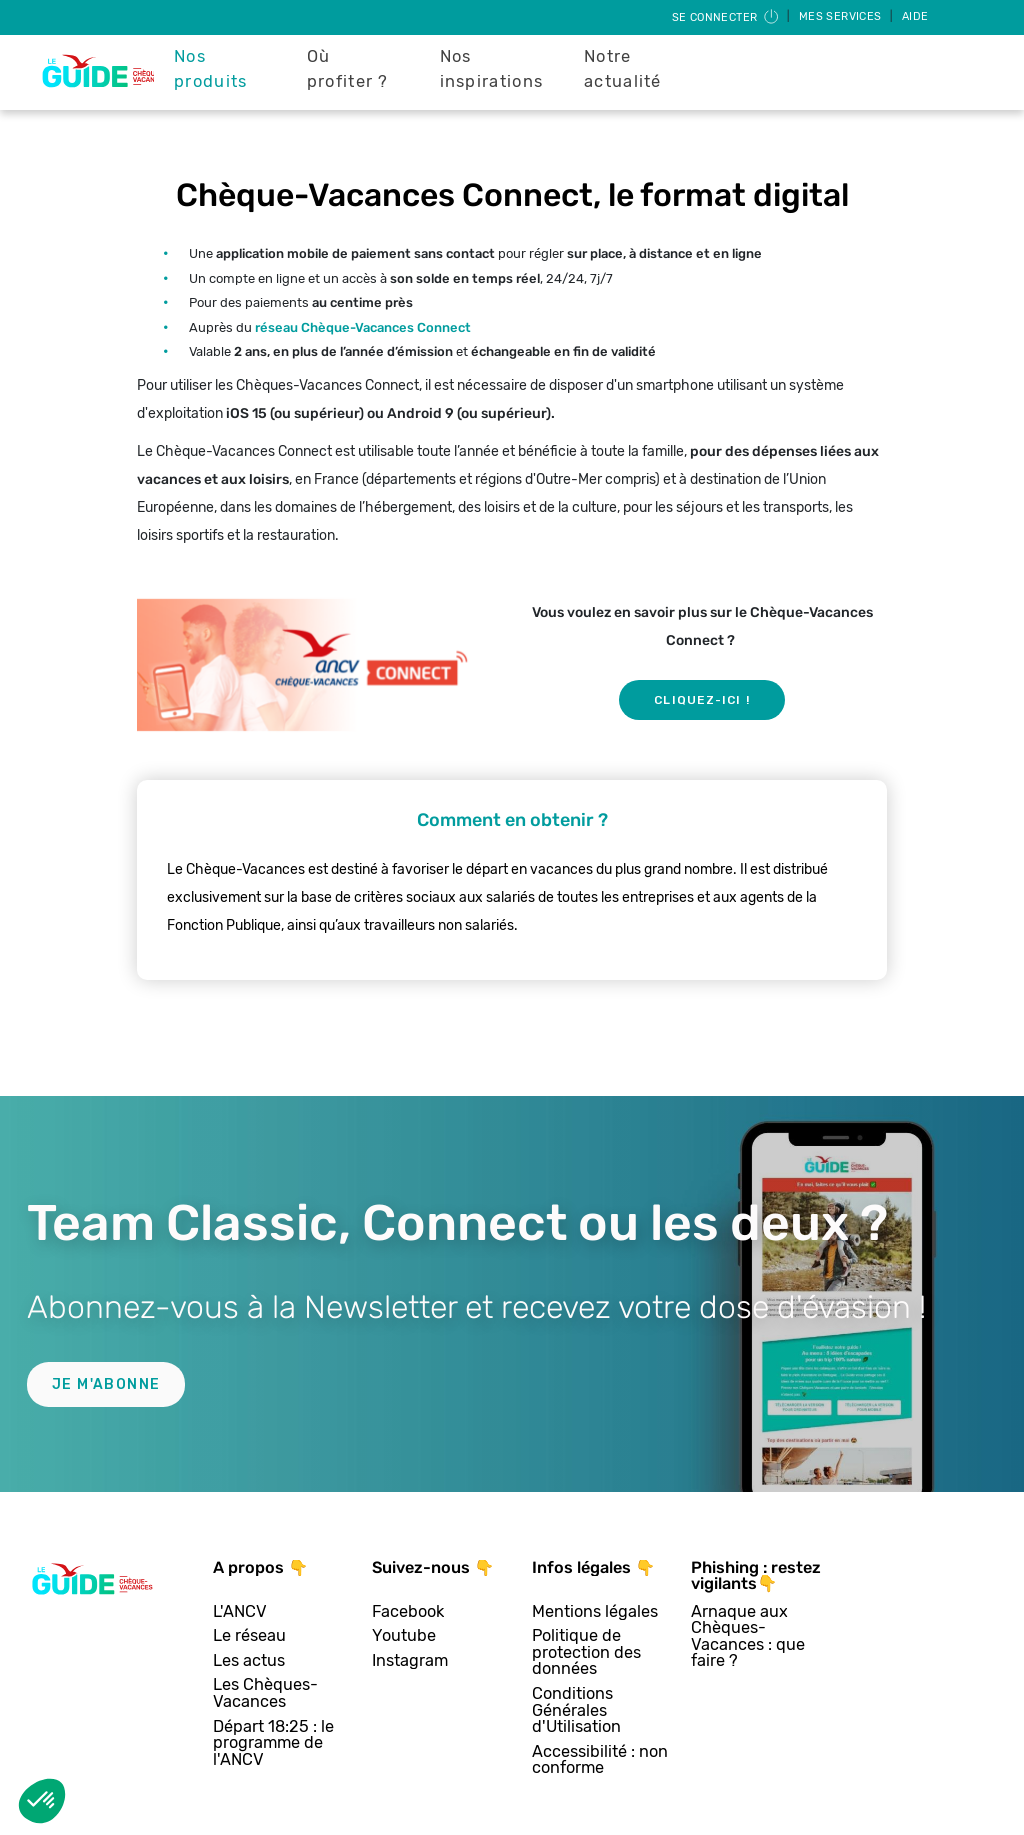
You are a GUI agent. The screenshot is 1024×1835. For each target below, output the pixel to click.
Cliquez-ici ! (701, 700)
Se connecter (726, 17)
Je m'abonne (106, 1384)
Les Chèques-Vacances (265, 1693)
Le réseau (249, 1636)
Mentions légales (595, 1612)
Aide (915, 16)
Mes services (842, 16)
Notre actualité (623, 69)
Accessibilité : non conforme (600, 1760)
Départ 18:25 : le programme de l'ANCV (273, 1744)
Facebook (408, 1612)
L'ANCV (240, 1612)
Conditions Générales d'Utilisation (576, 1711)
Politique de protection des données (586, 1653)
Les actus (249, 1661)
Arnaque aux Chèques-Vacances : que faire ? (748, 1637)
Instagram (410, 1661)
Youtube (404, 1636)
